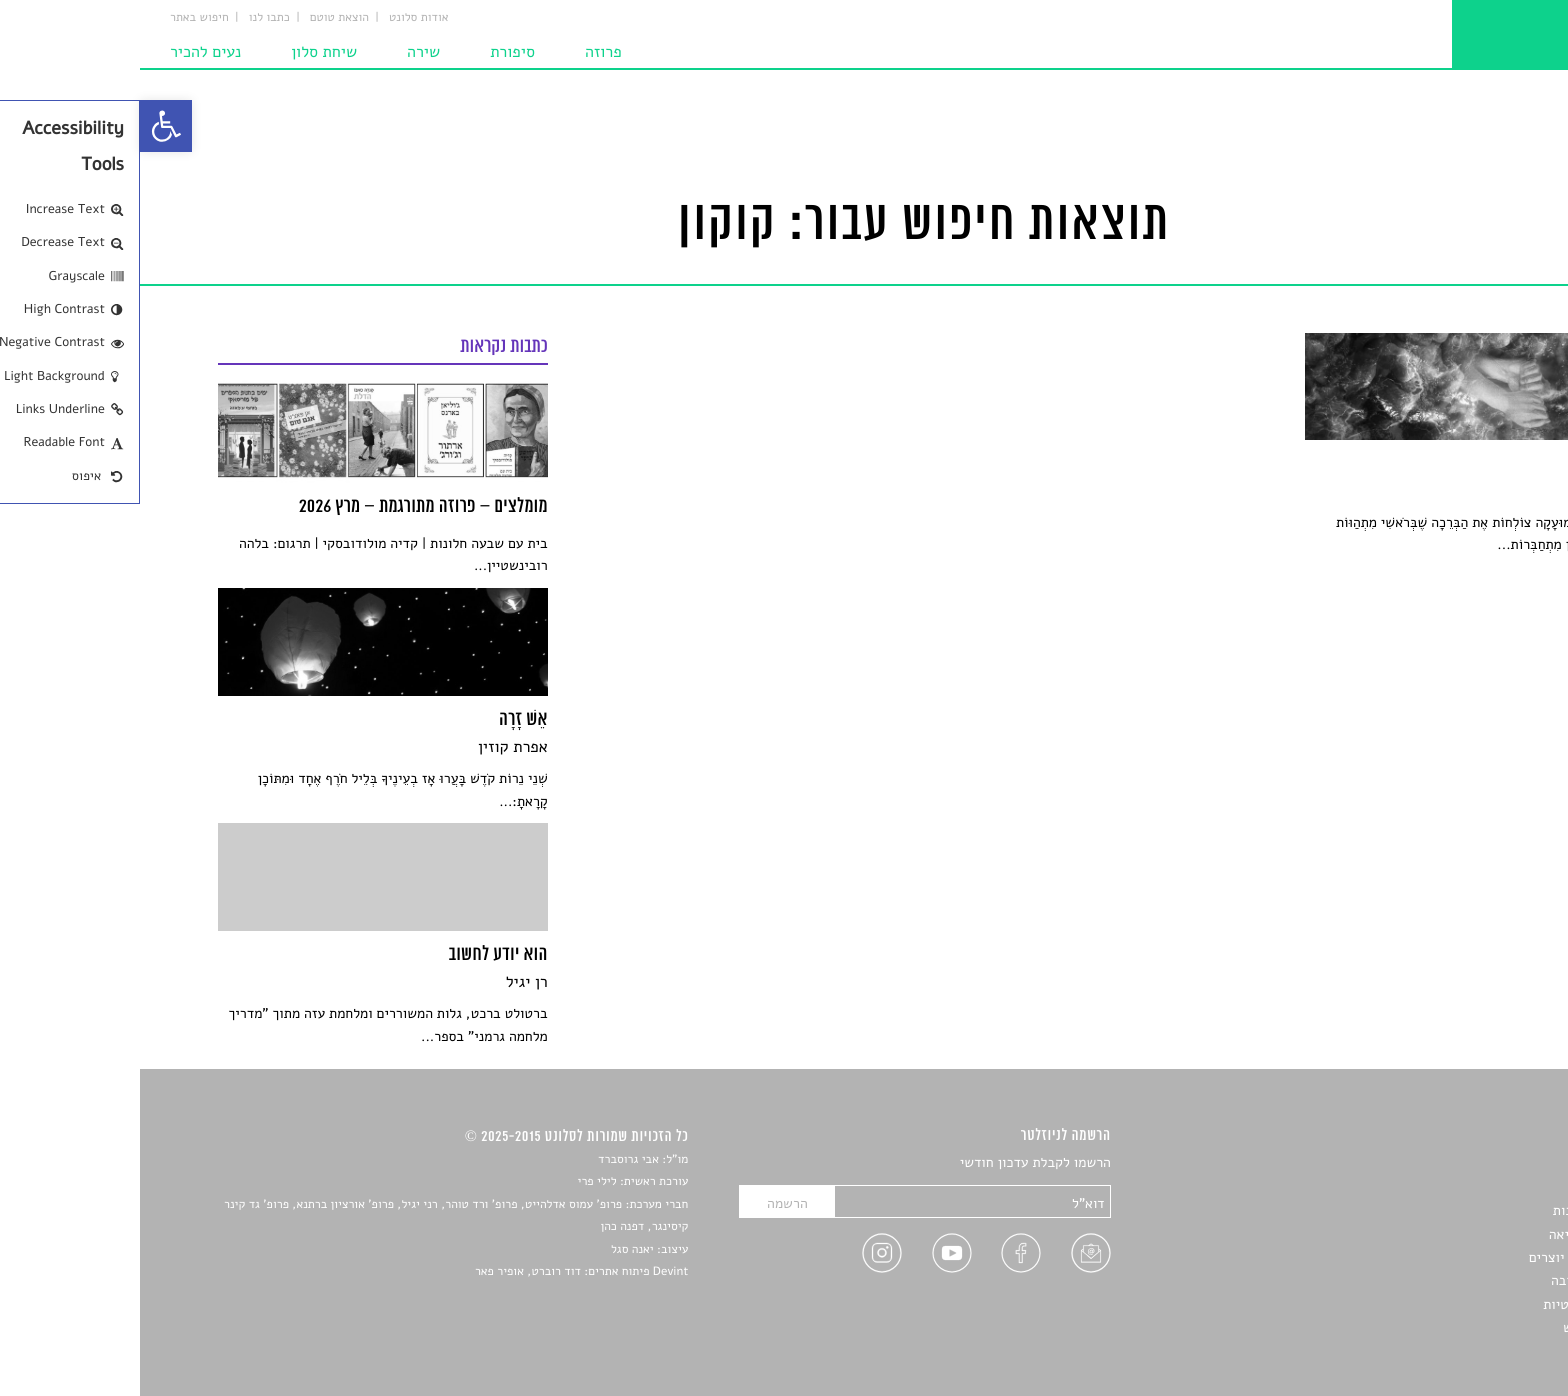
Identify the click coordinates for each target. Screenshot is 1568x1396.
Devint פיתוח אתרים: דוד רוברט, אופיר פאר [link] (441, 1272)
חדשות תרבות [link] (1451, 1210)
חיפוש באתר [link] (59, 18)
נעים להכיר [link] (65, 52)
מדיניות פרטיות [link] (1446, 1304)
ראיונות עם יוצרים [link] (1439, 1257)
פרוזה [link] (463, 52)
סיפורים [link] (1467, 1163)
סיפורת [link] (372, 52)
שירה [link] (283, 52)
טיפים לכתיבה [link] (1450, 1280)
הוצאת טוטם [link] (199, 18)
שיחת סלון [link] (184, 52)
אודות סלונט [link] (279, 18)
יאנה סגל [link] (492, 1250)
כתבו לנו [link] (129, 18)
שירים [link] (1473, 1187)
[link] (26, 126)
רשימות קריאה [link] (1449, 1234)
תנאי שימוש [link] (1456, 1327)
